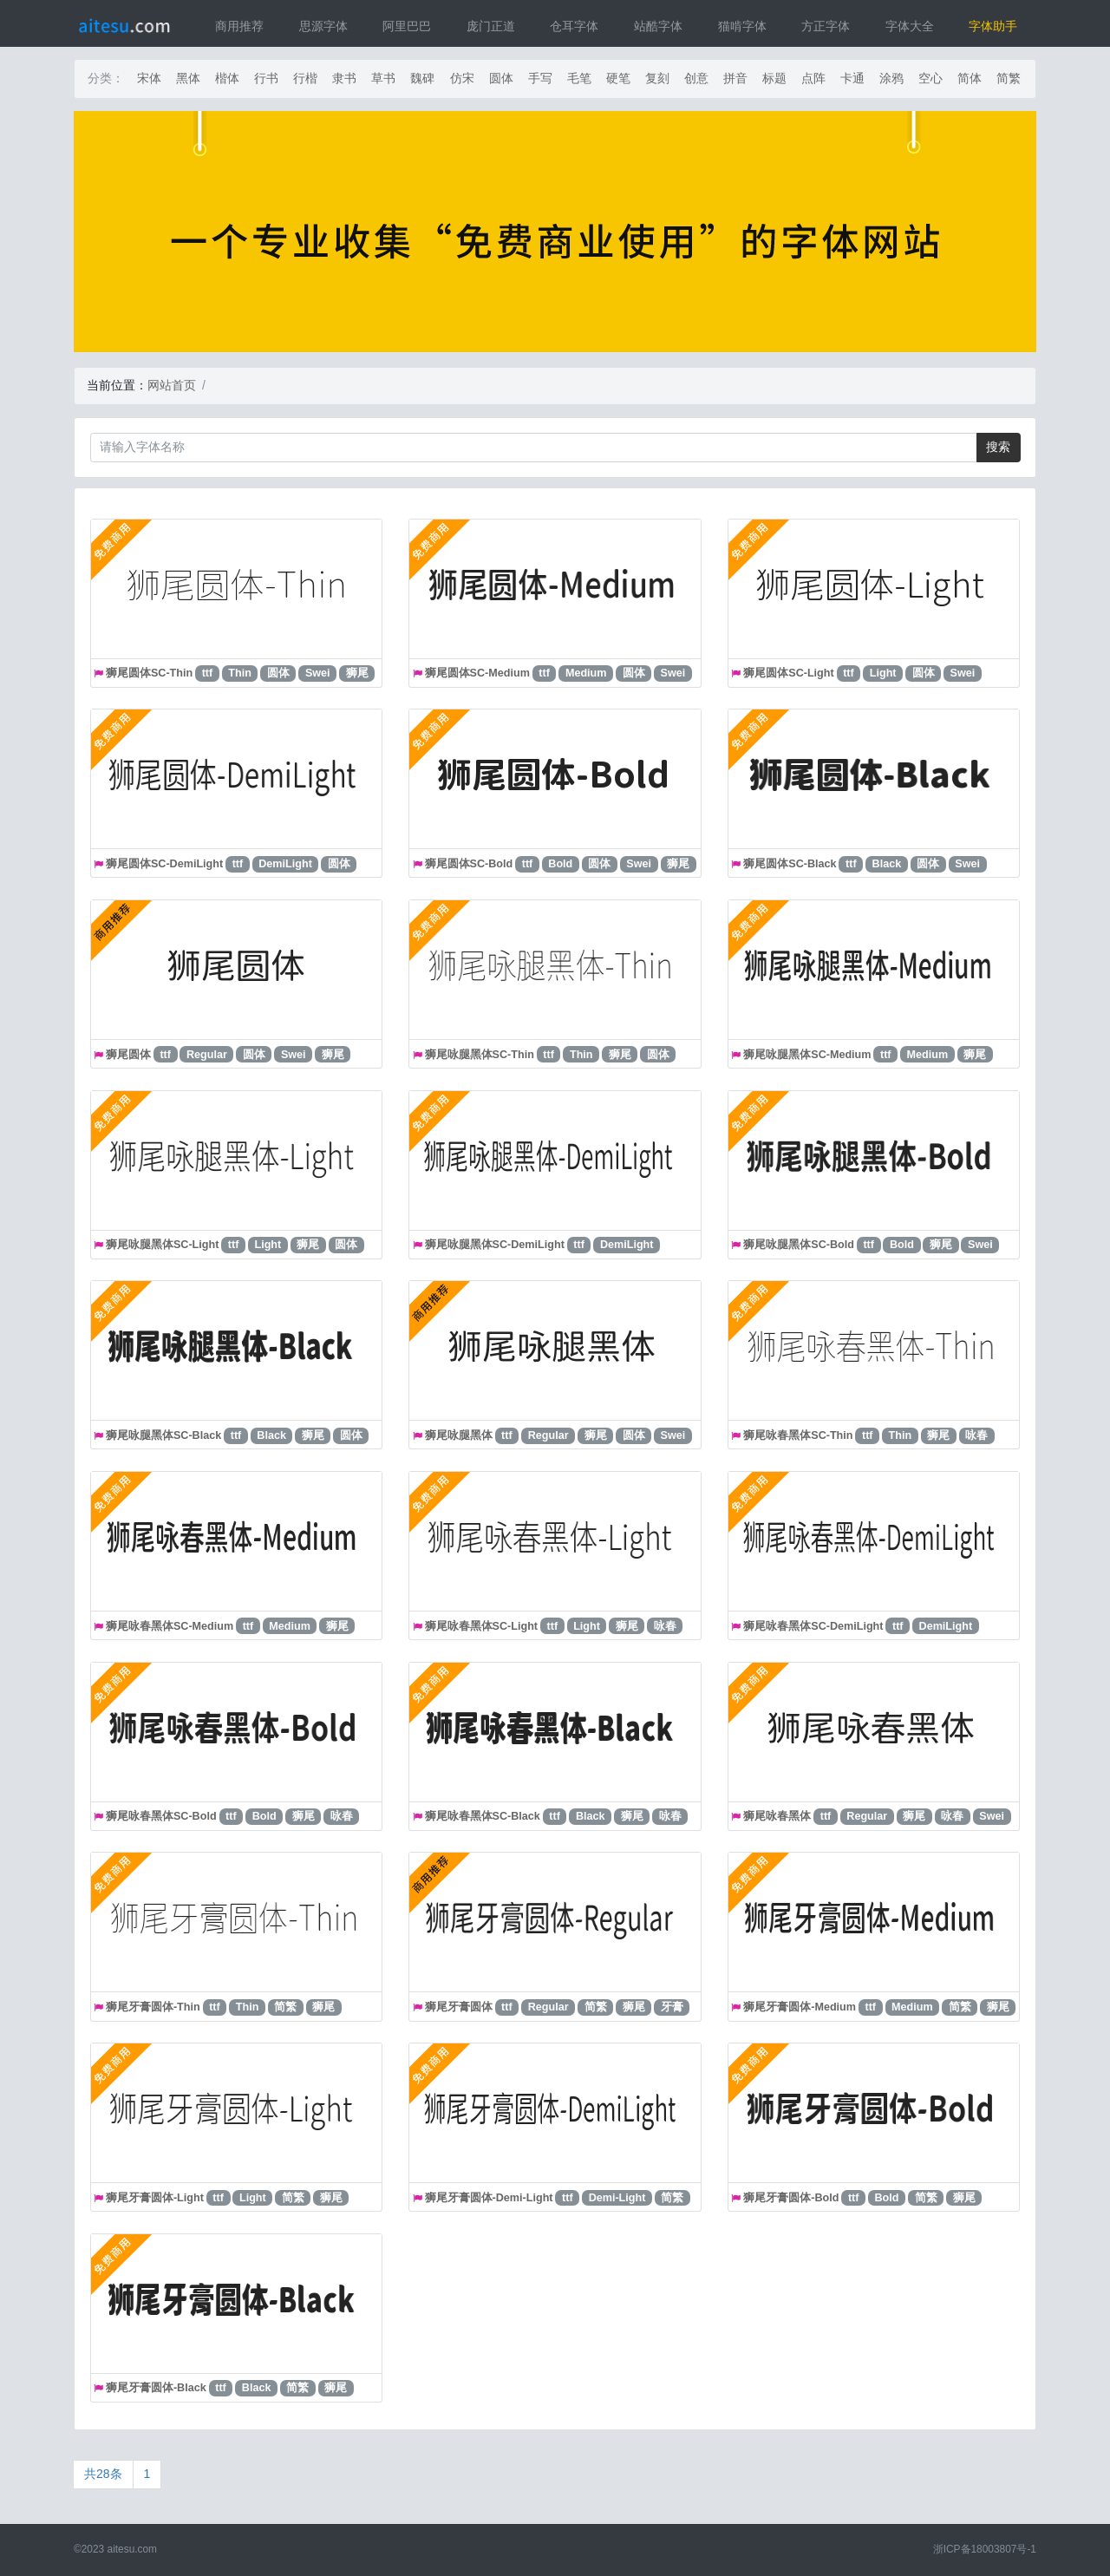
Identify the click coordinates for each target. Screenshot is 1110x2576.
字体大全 (909, 26)
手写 (540, 78)
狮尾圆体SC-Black (789, 864)
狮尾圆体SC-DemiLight (164, 864)
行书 (266, 78)
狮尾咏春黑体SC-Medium (169, 1626)
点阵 (813, 78)
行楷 (305, 78)
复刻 (657, 78)
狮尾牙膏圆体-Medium (799, 2007)
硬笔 (618, 78)
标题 (774, 78)
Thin (239, 673)
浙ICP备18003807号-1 (984, 2549)
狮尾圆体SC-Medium (477, 673)
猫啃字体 (742, 26)
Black (887, 864)
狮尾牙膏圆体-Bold (791, 2198)
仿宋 (462, 78)
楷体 (227, 78)
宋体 (149, 78)
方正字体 (825, 26)
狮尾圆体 (128, 1055)
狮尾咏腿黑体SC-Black (163, 1435)
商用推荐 (239, 26)
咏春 (976, 1435)
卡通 (852, 78)
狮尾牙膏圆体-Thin (153, 2007)
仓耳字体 (574, 26)
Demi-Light (617, 2198)
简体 (969, 78)
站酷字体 (658, 26)
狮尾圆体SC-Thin (149, 673)
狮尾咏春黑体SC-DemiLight (813, 1626)
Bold (560, 864)
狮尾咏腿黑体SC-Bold (798, 1245)
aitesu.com (133, 2549)
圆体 (501, 78)
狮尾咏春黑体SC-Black (482, 1816)
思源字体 (323, 26)
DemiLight (285, 864)
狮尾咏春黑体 (777, 1816)
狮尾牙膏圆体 (459, 2007)
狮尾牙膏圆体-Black (156, 2388)
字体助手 (993, 26)
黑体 (188, 78)
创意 (696, 78)
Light (883, 673)
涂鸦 (891, 78)
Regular (206, 1055)
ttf (207, 673)
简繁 (1008, 78)
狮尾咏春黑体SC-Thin (797, 1435)
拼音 (735, 78)
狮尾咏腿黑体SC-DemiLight (495, 1245)
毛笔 (579, 78)
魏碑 (422, 78)
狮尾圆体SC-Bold (469, 864)
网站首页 (171, 385)
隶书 (344, 78)
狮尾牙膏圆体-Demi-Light (489, 2198)
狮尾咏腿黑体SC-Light (162, 1245)
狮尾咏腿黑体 (459, 1435)
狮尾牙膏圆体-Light (155, 2198)
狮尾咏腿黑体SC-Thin (479, 1055)
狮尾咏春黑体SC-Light (481, 1626)
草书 (383, 78)
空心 (930, 78)
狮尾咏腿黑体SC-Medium (807, 1055)
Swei (317, 673)
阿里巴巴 (406, 26)
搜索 (998, 447)
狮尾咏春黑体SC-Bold (161, 1816)
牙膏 (672, 2007)
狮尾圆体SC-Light (788, 673)
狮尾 (357, 673)
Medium (586, 673)
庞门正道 (491, 26)
